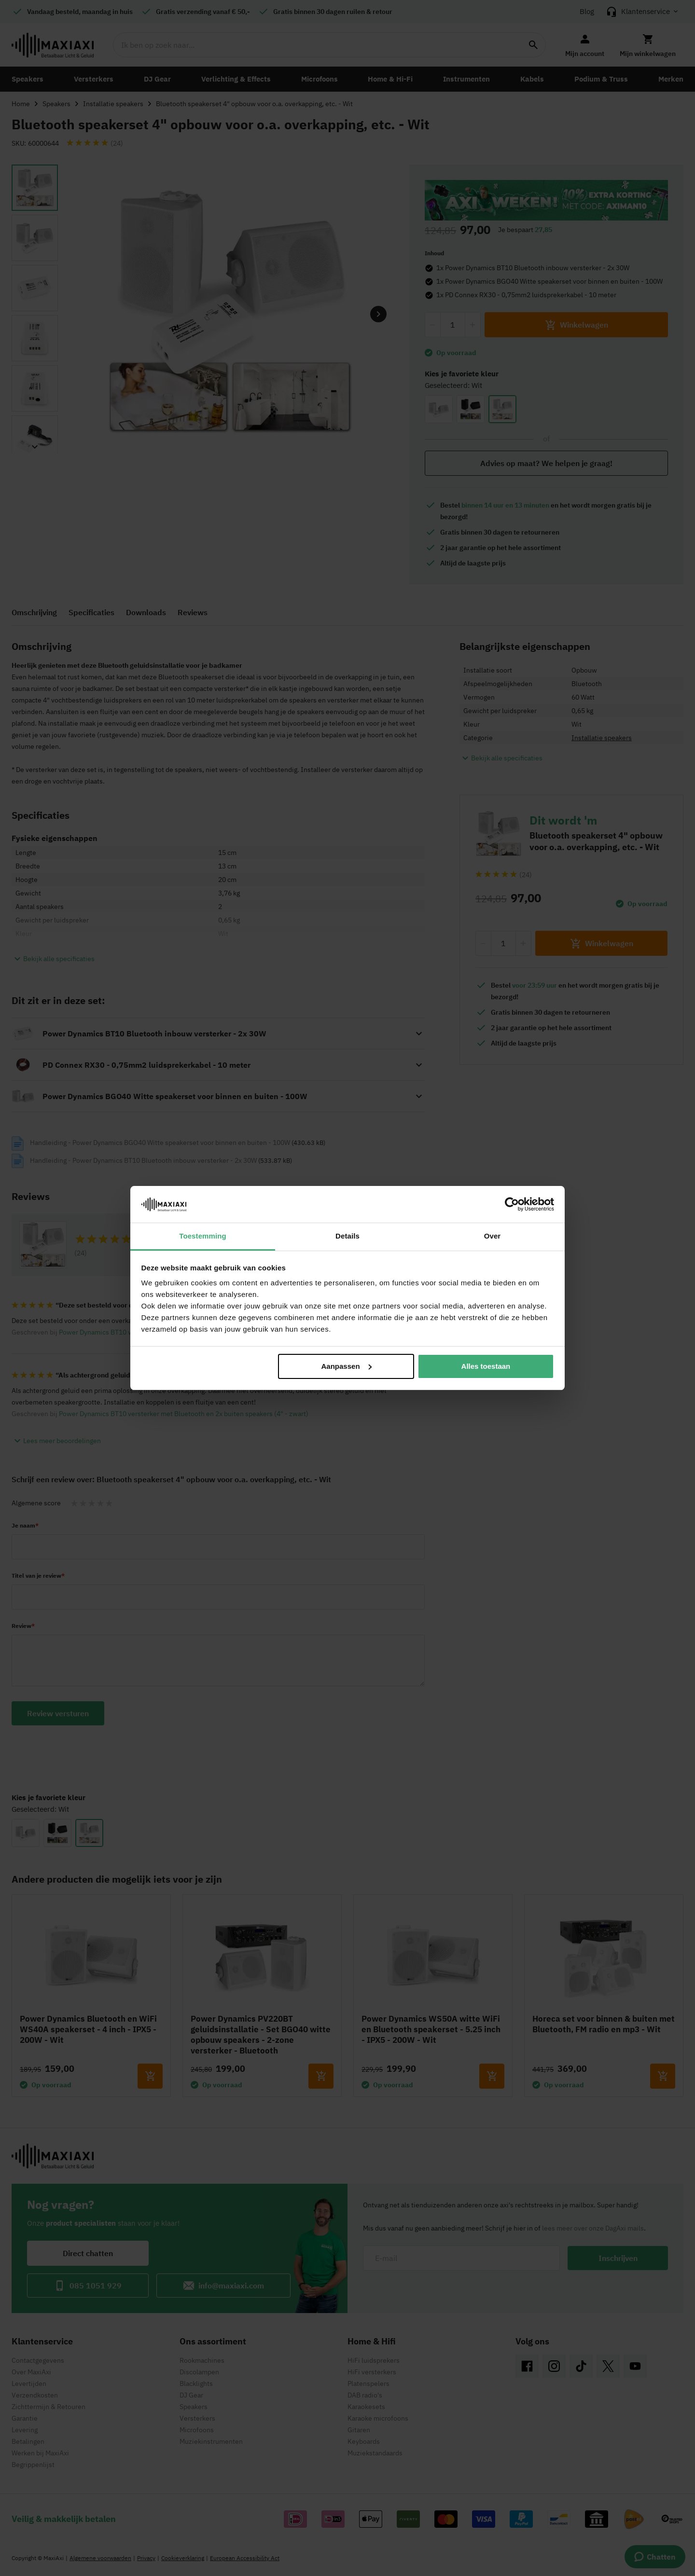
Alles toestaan (486, 1366)
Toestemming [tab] (202, 1236)
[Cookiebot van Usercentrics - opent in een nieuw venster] (512, 1204)
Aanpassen (346, 1366)
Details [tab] (347, 1236)
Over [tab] (492, 1236)
